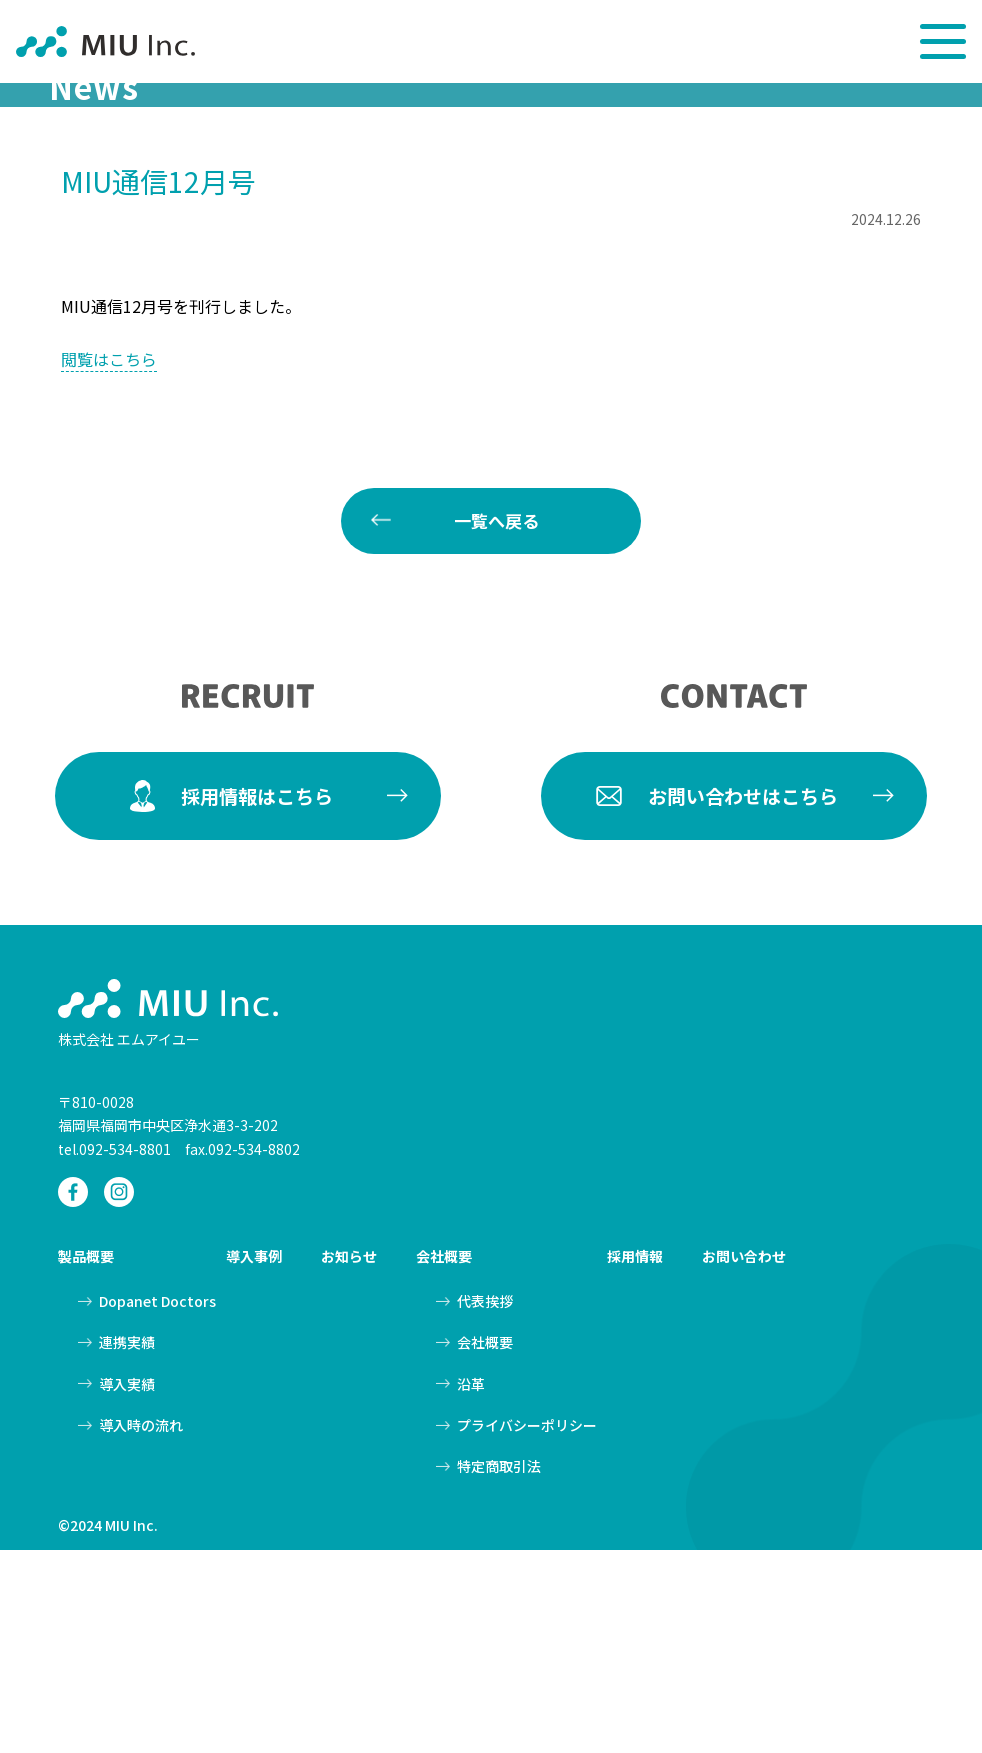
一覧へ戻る (496, 723)
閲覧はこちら (109, 562)
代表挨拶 (485, 1504)
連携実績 (127, 1545)
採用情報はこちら (257, 997)
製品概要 (86, 1459)
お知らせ (349, 1459)
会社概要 (444, 1459)
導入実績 (127, 1586)
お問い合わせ (744, 1459)
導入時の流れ (141, 1627)
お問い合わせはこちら (743, 997)
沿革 (471, 1586)
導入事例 (254, 1459)
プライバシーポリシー (527, 1627)
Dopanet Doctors (157, 1504)
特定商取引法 (499, 1669)
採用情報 (635, 1459)
